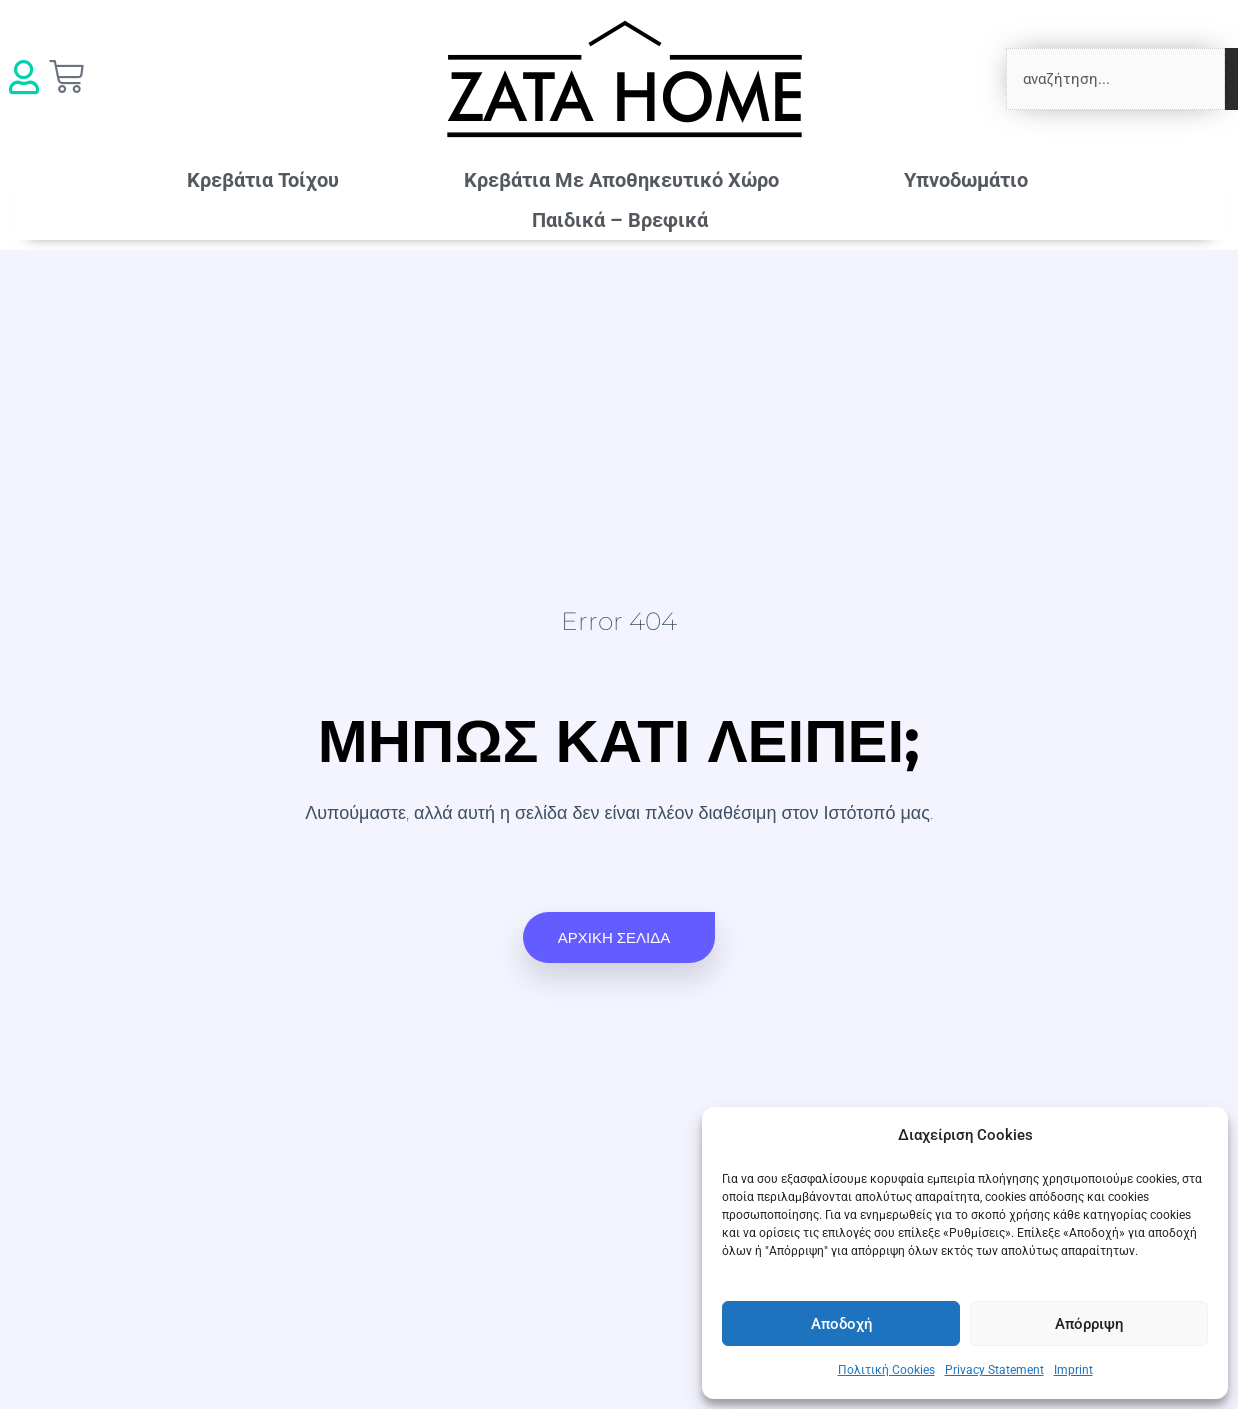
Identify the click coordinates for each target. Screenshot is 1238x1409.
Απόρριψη (1089, 1324)
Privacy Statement (994, 1370)
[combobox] (1115, 79)
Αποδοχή (841, 1324)
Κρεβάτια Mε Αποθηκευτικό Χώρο (621, 180)
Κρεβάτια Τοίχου (263, 180)
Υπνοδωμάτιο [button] (971, 180)
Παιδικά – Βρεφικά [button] (625, 220)
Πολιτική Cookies (886, 1370)
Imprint (1073, 1370)
